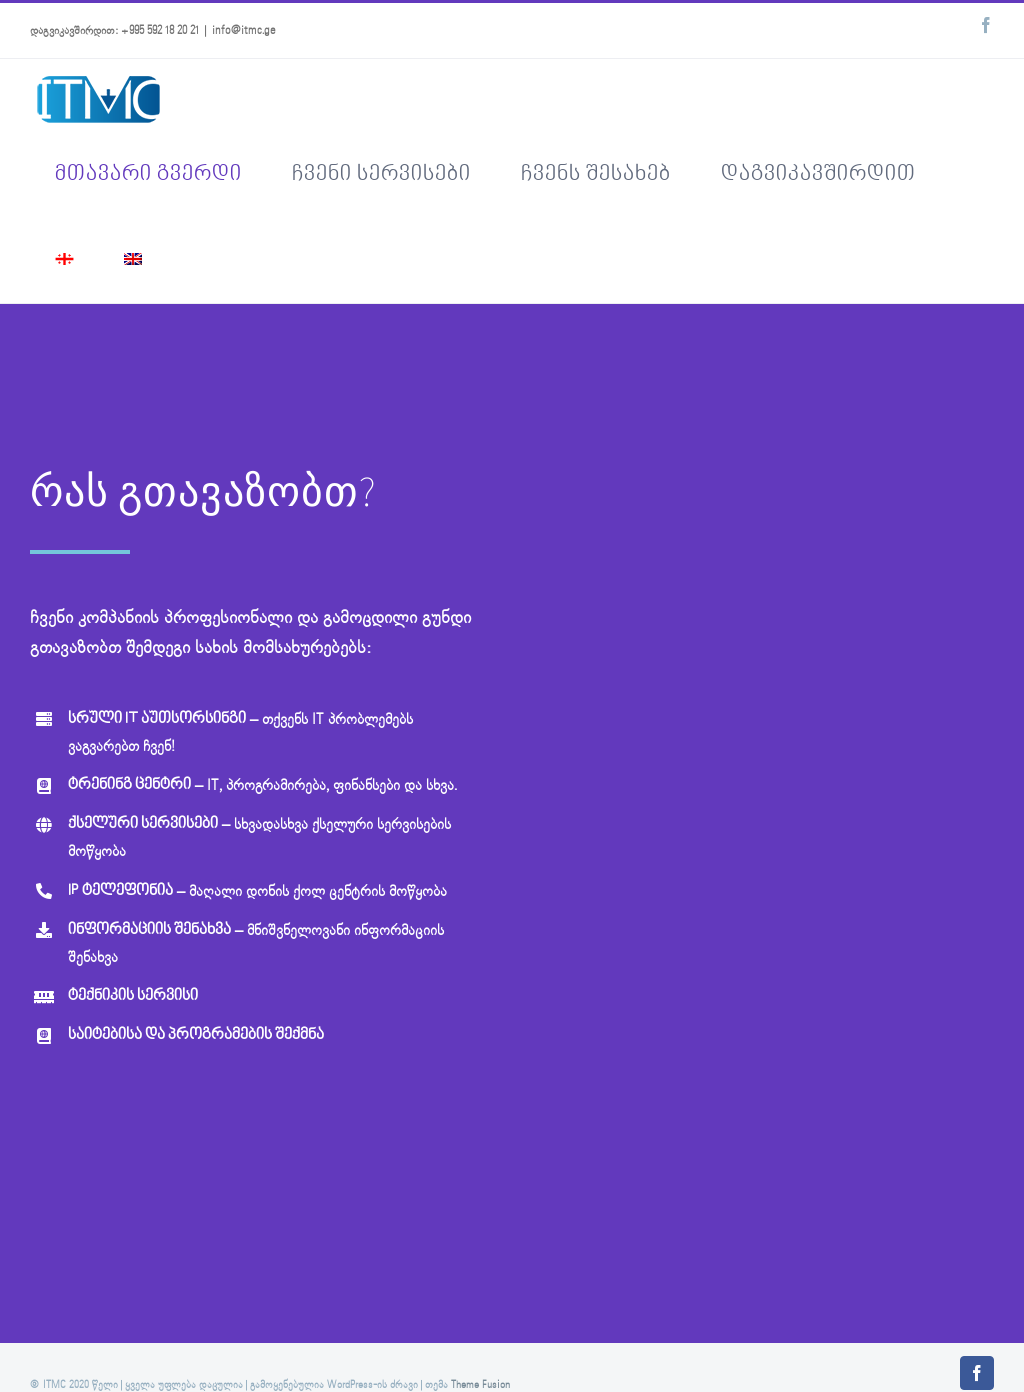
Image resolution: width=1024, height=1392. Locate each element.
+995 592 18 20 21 (160, 31)
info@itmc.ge (244, 31)
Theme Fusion (480, 1385)
